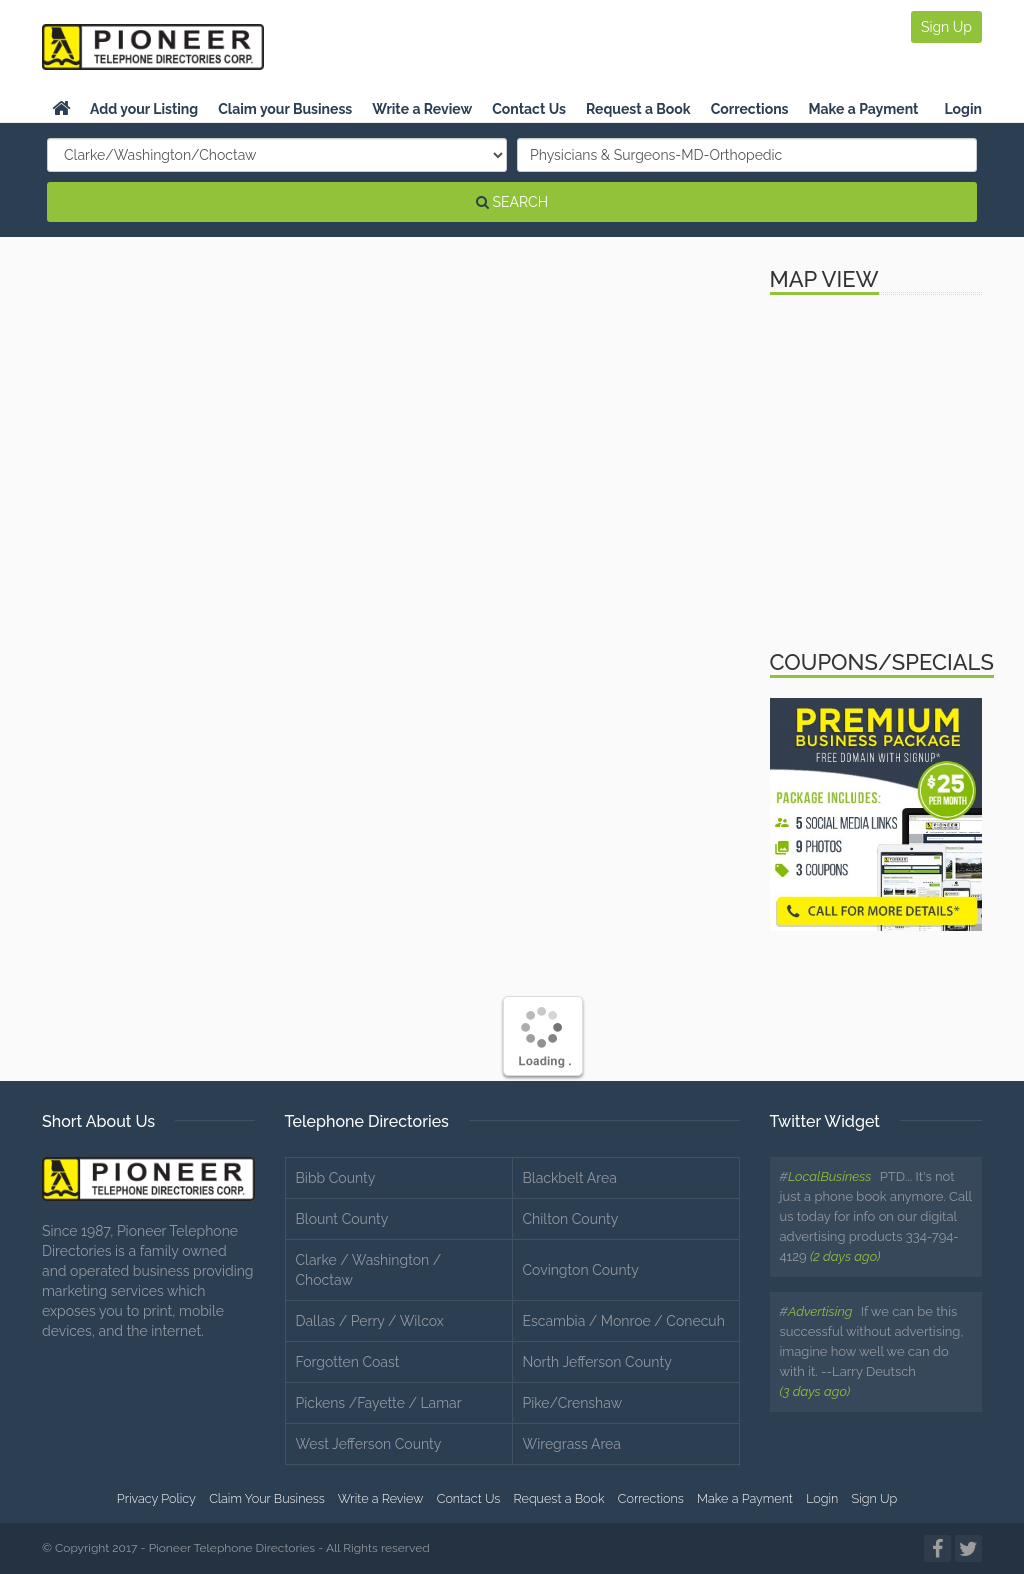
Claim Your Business (267, 1498)
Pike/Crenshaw (573, 1403)
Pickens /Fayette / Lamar (379, 1403)
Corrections (750, 109)
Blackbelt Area (570, 1178)
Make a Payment (864, 109)
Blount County (342, 1219)
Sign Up (946, 27)
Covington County (581, 1270)
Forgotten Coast (348, 1362)
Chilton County (571, 1219)
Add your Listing (144, 109)
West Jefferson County (369, 1444)
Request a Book (638, 109)
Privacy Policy (156, 1498)
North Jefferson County (597, 1362)
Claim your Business (285, 109)
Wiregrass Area (572, 1444)
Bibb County (336, 1178)
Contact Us (529, 109)
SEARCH (512, 202)
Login (963, 109)
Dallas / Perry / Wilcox (370, 1321)
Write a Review (422, 109)
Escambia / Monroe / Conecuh (624, 1321)
